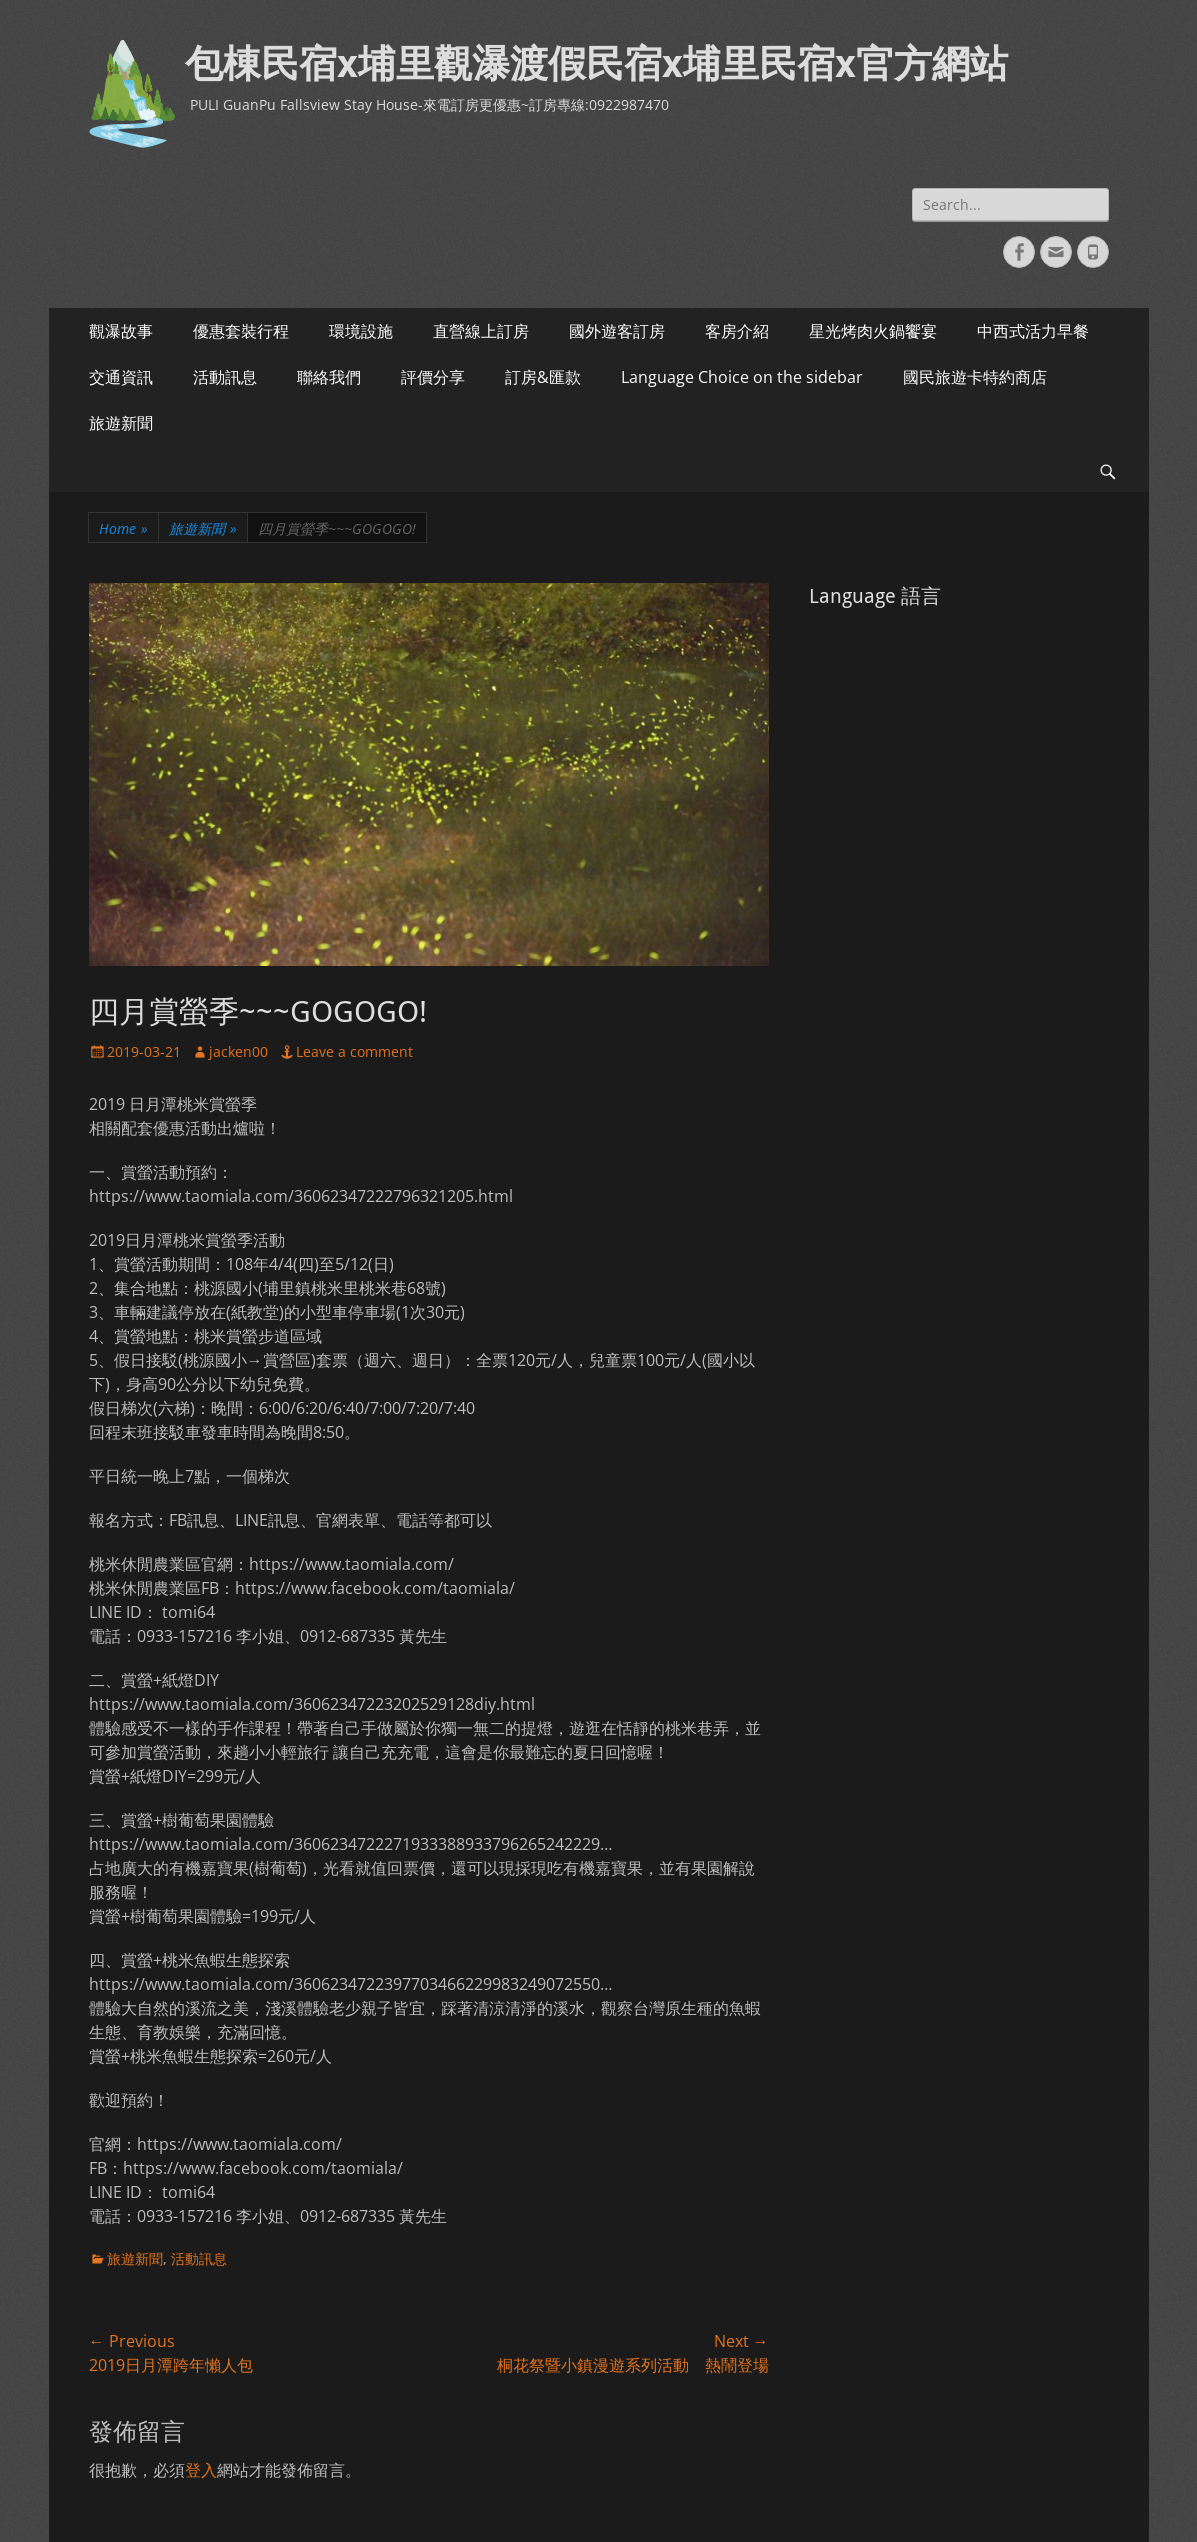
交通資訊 (121, 377)
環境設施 (361, 331)
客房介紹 (737, 331)
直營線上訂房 (481, 331)
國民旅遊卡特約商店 (975, 377)
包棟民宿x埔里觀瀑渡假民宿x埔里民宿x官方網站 (596, 64)
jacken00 (238, 1051)
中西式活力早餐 (1033, 331)
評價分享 (433, 377)
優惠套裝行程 (241, 331)
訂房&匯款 (543, 377)
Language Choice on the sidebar (742, 377)
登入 (201, 2470)
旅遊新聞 (121, 423)
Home (123, 528)
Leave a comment (354, 1051)
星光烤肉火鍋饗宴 (873, 331)
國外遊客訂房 (617, 331)
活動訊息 (225, 377)
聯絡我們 (329, 377)
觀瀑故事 (121, 331)
